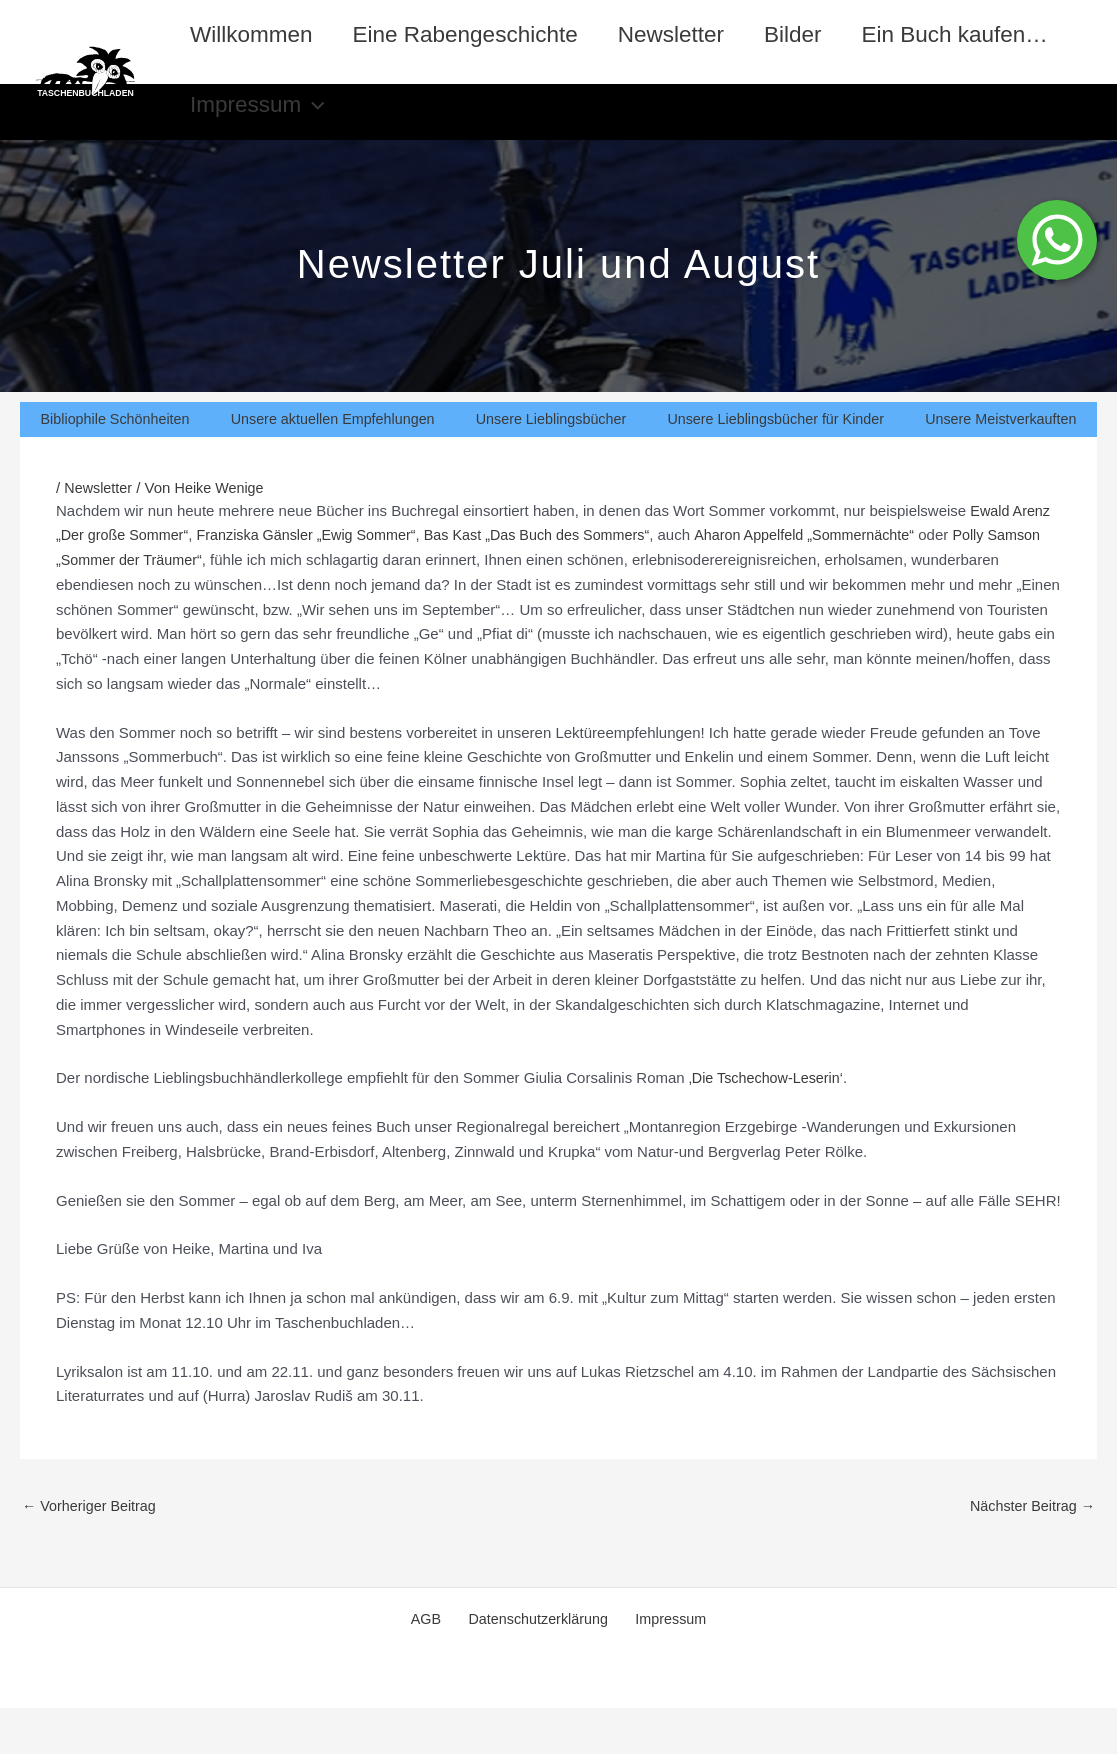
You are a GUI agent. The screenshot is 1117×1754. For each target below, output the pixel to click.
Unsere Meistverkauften (1001, 463)
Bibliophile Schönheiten (114, 463)
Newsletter (683, 34)
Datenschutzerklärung (537, 1665)
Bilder (810, 34)
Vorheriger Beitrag (92, 1551)
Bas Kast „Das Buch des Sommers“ (558, 579)
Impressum (491, 128)
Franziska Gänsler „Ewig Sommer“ (317, 579)
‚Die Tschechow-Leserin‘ (768, 1122)
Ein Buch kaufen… (286, 127)
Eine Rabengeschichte (472, 34)
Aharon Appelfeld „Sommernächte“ (835, 579)
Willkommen (254, 34)
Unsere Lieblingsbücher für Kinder (775, 463)
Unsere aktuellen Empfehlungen (331, 463)
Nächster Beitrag (1029, 1551)
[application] (547, 128)
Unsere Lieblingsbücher (551, 463)
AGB (434, 1665)
